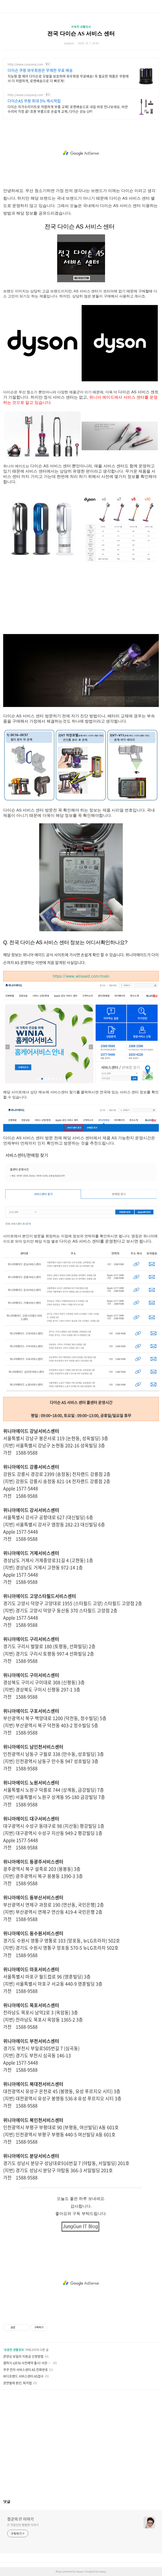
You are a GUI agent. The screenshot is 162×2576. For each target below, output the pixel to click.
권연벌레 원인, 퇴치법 (17, 2383)
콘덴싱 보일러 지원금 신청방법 (23, 2356)
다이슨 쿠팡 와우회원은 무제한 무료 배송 (40, 70)
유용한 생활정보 (81, 26)
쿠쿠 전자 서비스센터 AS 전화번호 (25, 2369)
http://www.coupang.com (25, 64)
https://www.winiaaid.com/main (81, 976)
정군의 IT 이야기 (20, 2519)
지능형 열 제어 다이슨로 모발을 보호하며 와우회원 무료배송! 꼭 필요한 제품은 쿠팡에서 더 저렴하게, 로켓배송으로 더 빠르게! (68, 78)
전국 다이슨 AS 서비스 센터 (81, 34)
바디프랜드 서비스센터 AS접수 (23, 2376)
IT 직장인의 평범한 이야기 (23, 2525)
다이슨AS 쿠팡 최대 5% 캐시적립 (34, 100)
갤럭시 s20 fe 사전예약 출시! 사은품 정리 (27, 2363)
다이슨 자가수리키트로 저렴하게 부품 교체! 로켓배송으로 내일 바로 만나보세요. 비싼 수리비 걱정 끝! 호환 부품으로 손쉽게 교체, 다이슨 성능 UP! (68, 109)
